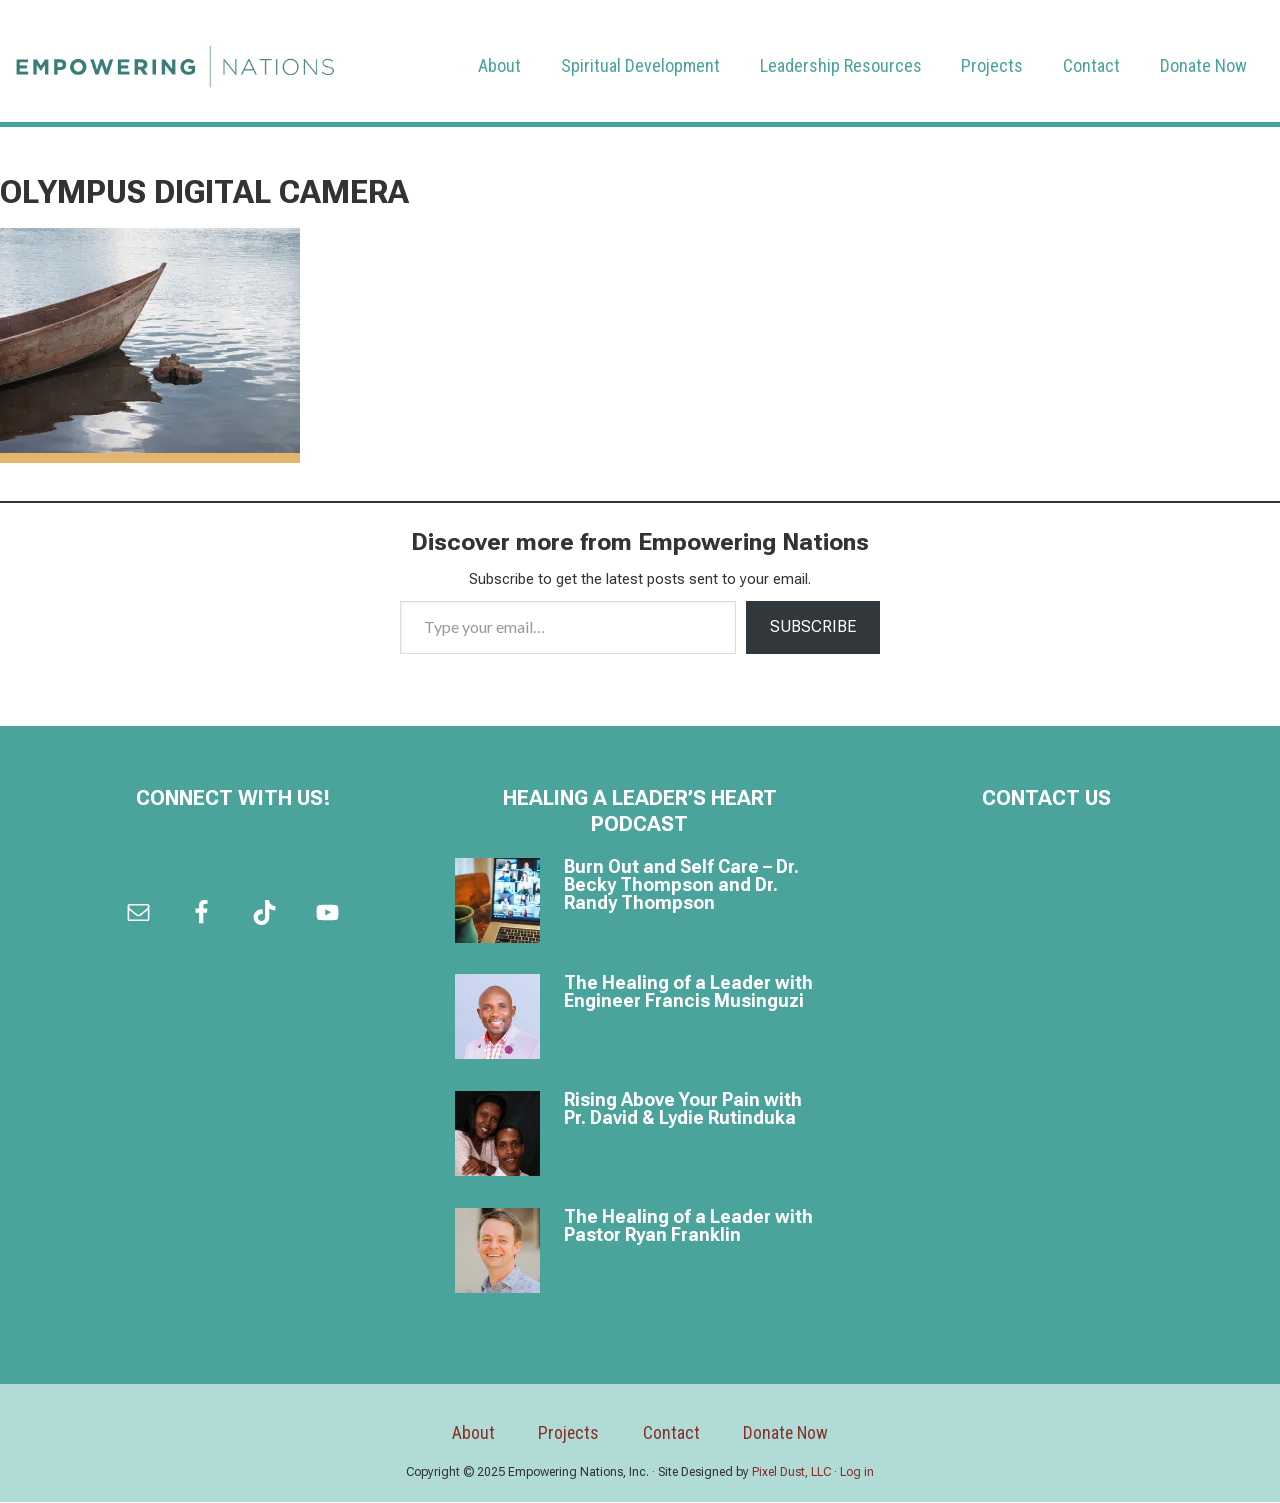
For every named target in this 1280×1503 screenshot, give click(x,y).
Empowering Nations (175, 61)
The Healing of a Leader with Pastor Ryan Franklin (688, 1225)
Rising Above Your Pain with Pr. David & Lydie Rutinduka (683, 1108)
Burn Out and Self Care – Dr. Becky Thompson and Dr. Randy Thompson (681, 884)
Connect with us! (233, 798)
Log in (857, 1472)
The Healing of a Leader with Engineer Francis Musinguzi (688, 992)
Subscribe (813, 626)
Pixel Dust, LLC (791, 1472)
